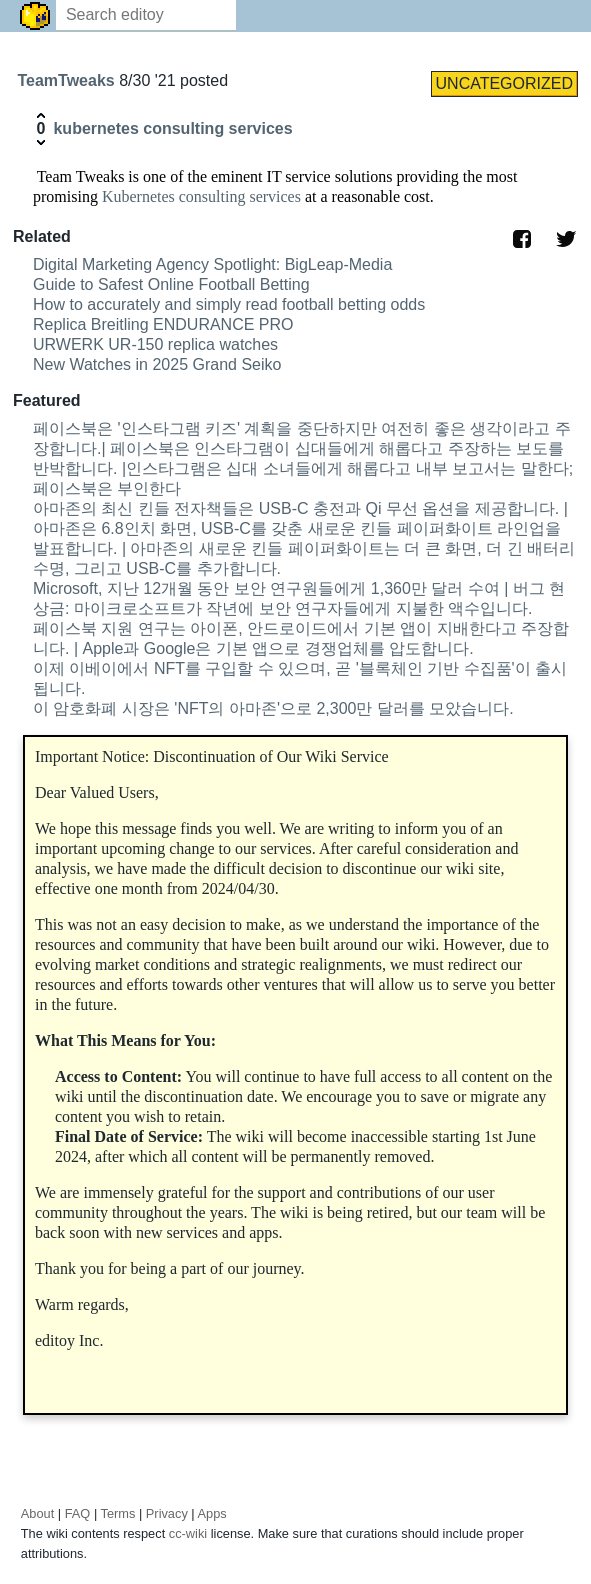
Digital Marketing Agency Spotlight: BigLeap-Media (212, 264)
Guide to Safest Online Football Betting (171, 284)
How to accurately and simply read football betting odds (229, 304)
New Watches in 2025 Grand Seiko (157, 364)
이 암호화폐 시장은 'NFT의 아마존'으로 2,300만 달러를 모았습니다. (273, 708)
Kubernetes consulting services (201, 196)
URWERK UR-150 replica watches (155, 344)
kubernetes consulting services (172, 128)
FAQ (78, 1513)
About (37, 1513)
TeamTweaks (68, 80)
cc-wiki (188, 1533)
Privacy (167, 1513)
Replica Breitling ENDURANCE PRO (163, 324)
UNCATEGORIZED (504, 83)
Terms (118, 1513)
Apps (212, 1513)
